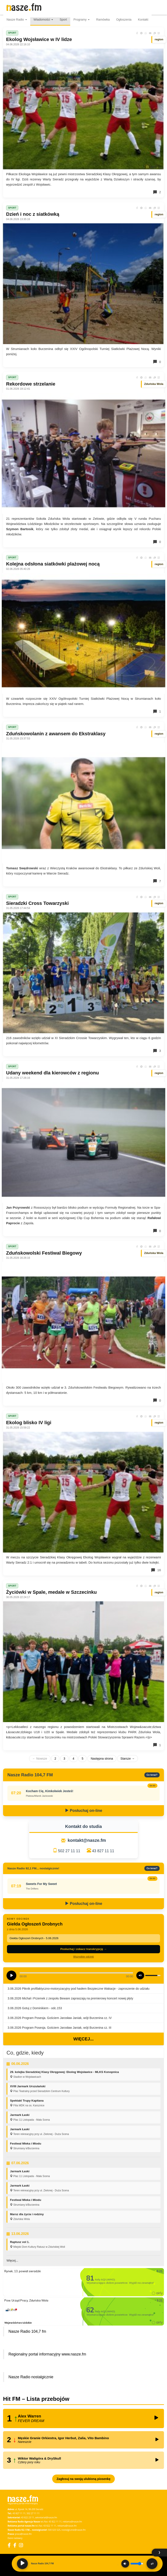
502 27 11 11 (69, 1851)
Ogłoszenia (123, 19)
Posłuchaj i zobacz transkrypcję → (83, 1949)
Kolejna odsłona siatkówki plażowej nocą (53, 564)
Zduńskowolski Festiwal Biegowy (44, 1253)
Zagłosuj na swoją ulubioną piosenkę (83, 2479)
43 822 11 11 (55, 2521)
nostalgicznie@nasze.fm (74, 2529)
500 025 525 (54, 2529)
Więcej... (83, 2039)
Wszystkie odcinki (83, 1956)
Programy (81, 19)
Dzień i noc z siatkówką (32, 214)
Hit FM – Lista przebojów (36, 2399)
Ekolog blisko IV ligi (28, 1422)
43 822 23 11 (27, 2517)
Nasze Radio (17, 19)
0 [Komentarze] (157, 361)
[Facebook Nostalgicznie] (14, 2545)
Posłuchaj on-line (83, 1810)
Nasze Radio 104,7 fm (27, 2331)
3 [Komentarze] (157, 1050)
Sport (63, 19)
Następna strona (102, 1758)
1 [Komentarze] (157, 711)
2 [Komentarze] (157, 192)
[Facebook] (9, 2545)
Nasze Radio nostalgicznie (30, 2377)
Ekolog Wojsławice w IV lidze (39, 39)
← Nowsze (39, 1758)
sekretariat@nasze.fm (46, 2517)
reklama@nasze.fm (72, 2521)
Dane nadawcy (15, 2538)
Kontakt (143, 19)
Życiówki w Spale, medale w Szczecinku (51, 1592)
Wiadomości (43, 19)
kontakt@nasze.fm (87, 1840)
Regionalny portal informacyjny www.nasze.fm (47, 2354)
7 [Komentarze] (157, 881)
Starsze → (127, 1758)
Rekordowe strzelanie (30, 384)
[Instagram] (21, 2545)
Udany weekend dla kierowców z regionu (52, 1073)
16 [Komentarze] (156, 1570)
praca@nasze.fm (23, 2533)
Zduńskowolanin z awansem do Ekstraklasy (55, 733)
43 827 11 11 (103, 1851)
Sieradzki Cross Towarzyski (37, 903)
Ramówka (103, 19)
